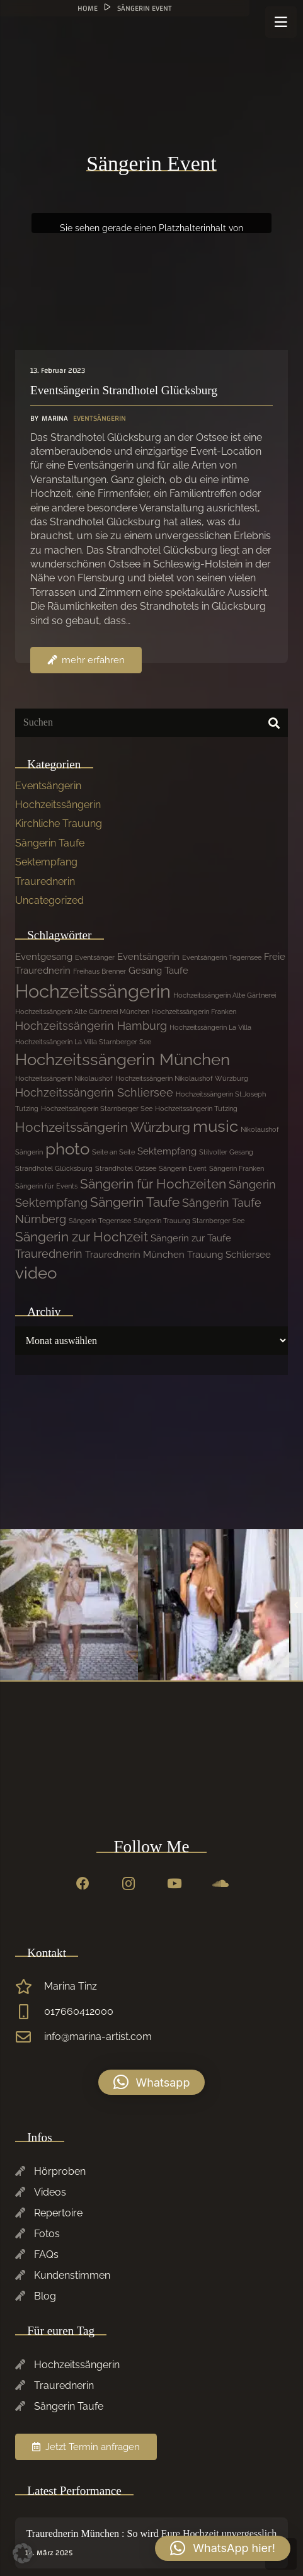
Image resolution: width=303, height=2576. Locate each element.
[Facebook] (82, 1883)
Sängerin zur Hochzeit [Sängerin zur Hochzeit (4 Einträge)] (81, 1237)
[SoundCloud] (220, 1883)
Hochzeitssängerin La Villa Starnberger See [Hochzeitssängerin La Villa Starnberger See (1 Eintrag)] (83, 1042)
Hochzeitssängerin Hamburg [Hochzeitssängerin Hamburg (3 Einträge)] (91, 1025)
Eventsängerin (99, 418)
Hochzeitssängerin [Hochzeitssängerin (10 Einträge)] (93, 991)
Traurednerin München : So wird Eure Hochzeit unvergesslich (151, 2533)
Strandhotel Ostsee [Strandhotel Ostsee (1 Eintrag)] (125, 1168)
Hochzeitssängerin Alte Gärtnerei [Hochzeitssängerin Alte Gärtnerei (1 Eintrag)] (224, 995)
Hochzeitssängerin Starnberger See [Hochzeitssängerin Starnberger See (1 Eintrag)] (96, 1108)
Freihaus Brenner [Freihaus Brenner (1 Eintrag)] (99, 971)
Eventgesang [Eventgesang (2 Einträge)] (43, 956)
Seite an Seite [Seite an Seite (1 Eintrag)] (113, 1152)
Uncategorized (49, 900)
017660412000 (78, 2011)
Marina (55, 418)
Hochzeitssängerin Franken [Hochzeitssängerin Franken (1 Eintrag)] (194, 1011)
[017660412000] (29, 2011)
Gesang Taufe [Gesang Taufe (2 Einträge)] (158, 970)
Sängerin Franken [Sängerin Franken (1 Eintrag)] (236, 1168)
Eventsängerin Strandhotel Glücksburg (123, 390)
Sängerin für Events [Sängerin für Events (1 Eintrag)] (46, 1186)
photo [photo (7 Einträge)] (67, 1148)
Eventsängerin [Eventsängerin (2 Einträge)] (148, 956)
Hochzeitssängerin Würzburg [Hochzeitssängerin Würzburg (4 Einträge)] (102, 1127)
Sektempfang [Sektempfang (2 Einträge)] (167, 1151)
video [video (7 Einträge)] (36, 1272)
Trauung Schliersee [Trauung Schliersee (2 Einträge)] (229, 1254)
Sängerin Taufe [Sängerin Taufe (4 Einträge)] (135, 1202)
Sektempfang (46, 862)
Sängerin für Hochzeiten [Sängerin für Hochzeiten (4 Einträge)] (153, 1184)
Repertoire (58, 2213)
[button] (151, 2082)
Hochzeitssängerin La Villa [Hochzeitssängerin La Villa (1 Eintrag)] (210, 1027)
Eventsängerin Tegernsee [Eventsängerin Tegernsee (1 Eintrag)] (221, 957)
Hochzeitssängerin (58, 805)
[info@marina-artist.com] (29, 2036)
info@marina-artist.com (98, 2037)
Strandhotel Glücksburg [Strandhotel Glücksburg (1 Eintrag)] (54, 1168)
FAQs (46, 2254)
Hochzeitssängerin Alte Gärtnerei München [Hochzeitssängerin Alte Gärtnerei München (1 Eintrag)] (82, 1011)
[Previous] (296, 1605)
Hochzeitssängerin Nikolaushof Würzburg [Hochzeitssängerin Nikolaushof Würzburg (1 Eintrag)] (181, 1078)
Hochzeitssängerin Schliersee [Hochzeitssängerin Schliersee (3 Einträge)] (94, 1092)
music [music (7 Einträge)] (215, 1126)
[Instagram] (128, 1883)
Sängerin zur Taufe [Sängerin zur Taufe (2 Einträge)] (191, 1238)
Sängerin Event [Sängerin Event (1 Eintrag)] (183, 1168)
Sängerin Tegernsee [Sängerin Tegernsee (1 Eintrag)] (100, 1220)
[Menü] (281, 22)
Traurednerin (45, 881)
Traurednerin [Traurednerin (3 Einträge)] (49, 1253)
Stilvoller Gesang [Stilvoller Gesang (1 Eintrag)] (226, 1152)
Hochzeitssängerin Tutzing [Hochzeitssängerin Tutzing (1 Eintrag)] (196, 1108)
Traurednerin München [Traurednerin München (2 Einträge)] (135, 1254)
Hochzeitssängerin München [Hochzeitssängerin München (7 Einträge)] (122, 1059)
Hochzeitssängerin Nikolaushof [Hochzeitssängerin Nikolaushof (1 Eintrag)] (64, 1078)
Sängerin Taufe (49, 843)
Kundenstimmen (72, 2275)
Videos (50, 2192)
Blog (45, 2296)
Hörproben (60, 2171)
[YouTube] (174, 1883)
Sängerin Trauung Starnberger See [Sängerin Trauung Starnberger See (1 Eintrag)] (189, 1220)
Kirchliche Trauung (58, 823)
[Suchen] (151, 723)
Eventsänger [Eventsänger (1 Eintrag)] (95, 957)
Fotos (47, 2234)
